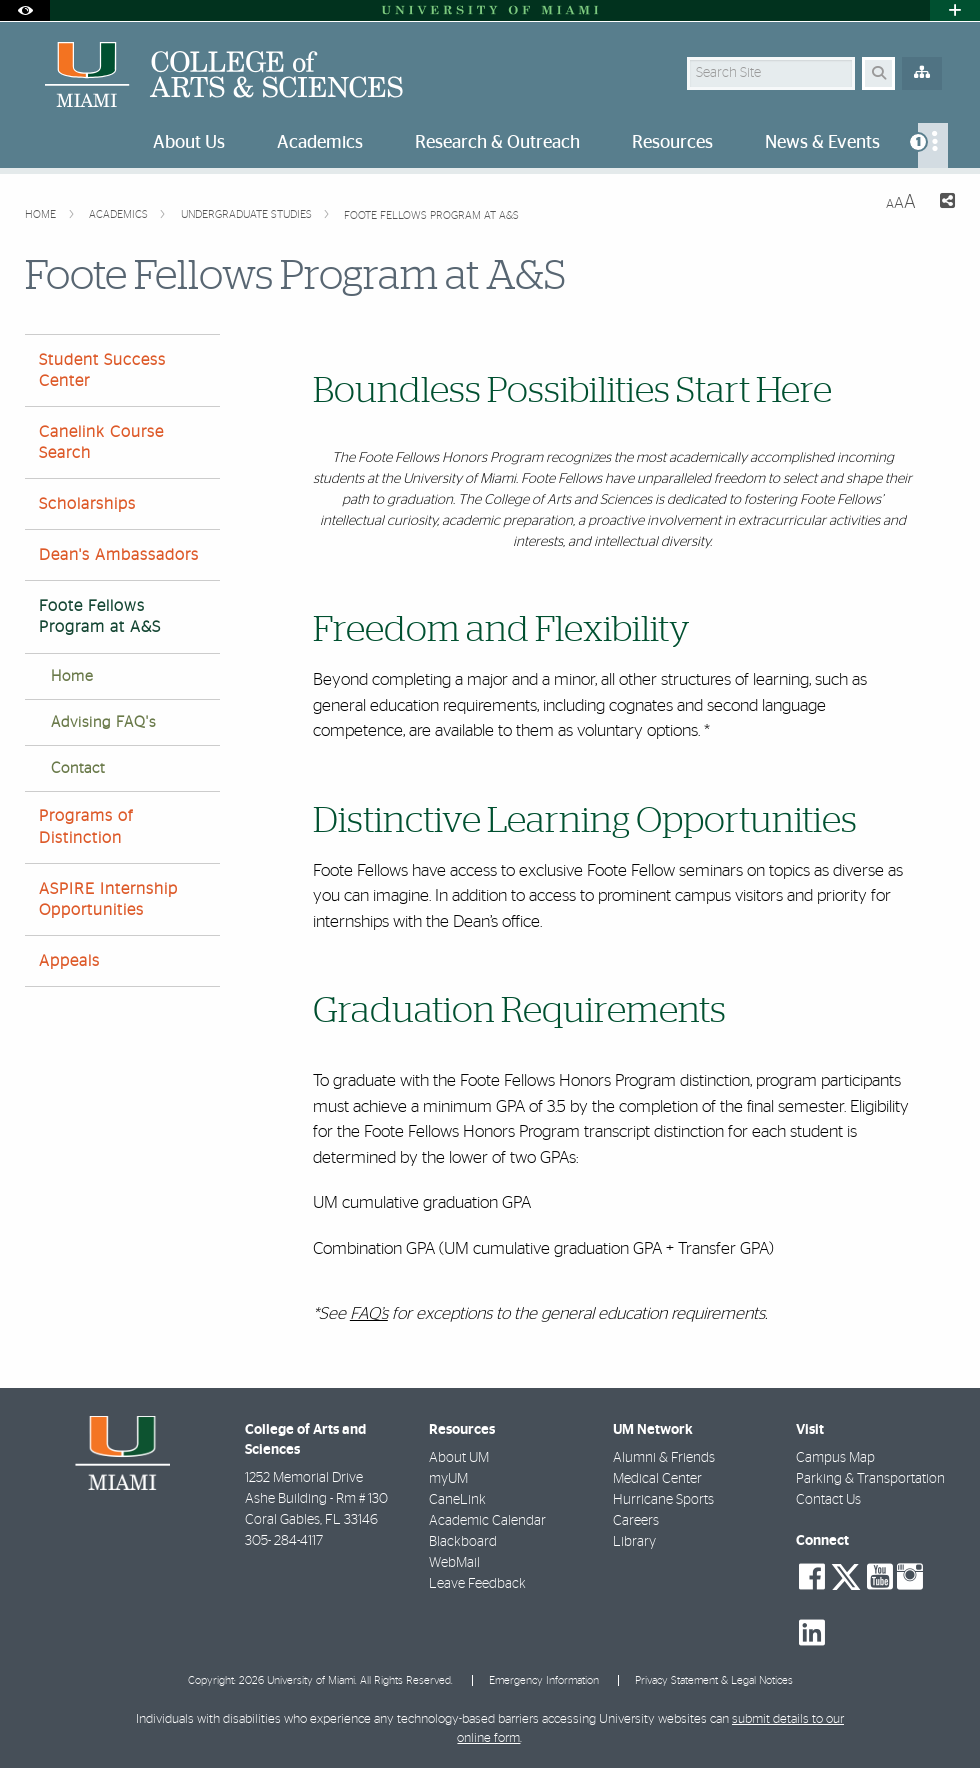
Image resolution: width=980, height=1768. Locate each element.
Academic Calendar (487, 1521)
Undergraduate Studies (248, 214)
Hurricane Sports (663, 1500)
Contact (78, 768)
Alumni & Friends (664, 1458)
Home (42, 214)
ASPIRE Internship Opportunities (108, 899)
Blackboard (463, 1542)
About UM (459, 1458)
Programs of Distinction (86, 826)
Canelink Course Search (101, 442)
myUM (448, 1479)
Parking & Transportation (870, 1479)
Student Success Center (102, 370)
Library (634, 1542)
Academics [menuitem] (320, 143)
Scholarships (87, 504)
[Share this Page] (943, 203)
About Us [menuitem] (189, 143)
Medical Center (657, 1479)
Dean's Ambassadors (119, 555)
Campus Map (835, 1458)
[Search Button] (878, 73)
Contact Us (828, 1500)
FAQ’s (369, 1313)
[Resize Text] (901, 202)
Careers (636, 1521)
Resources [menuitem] (672, 143)
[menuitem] (933, 145)
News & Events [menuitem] (822, 143)
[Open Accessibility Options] (25, 10)
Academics (120, 214)
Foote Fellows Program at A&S (431, 215)
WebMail (454, 1563)
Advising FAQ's (103, 722)
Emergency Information (544, 1680)
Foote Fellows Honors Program (450, 458)
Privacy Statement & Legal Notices (714, 1680)
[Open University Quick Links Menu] (955, 10)
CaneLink (457, 1500)
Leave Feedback (477, 1584)
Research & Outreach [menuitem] (497, 143)
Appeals (69, 961)
